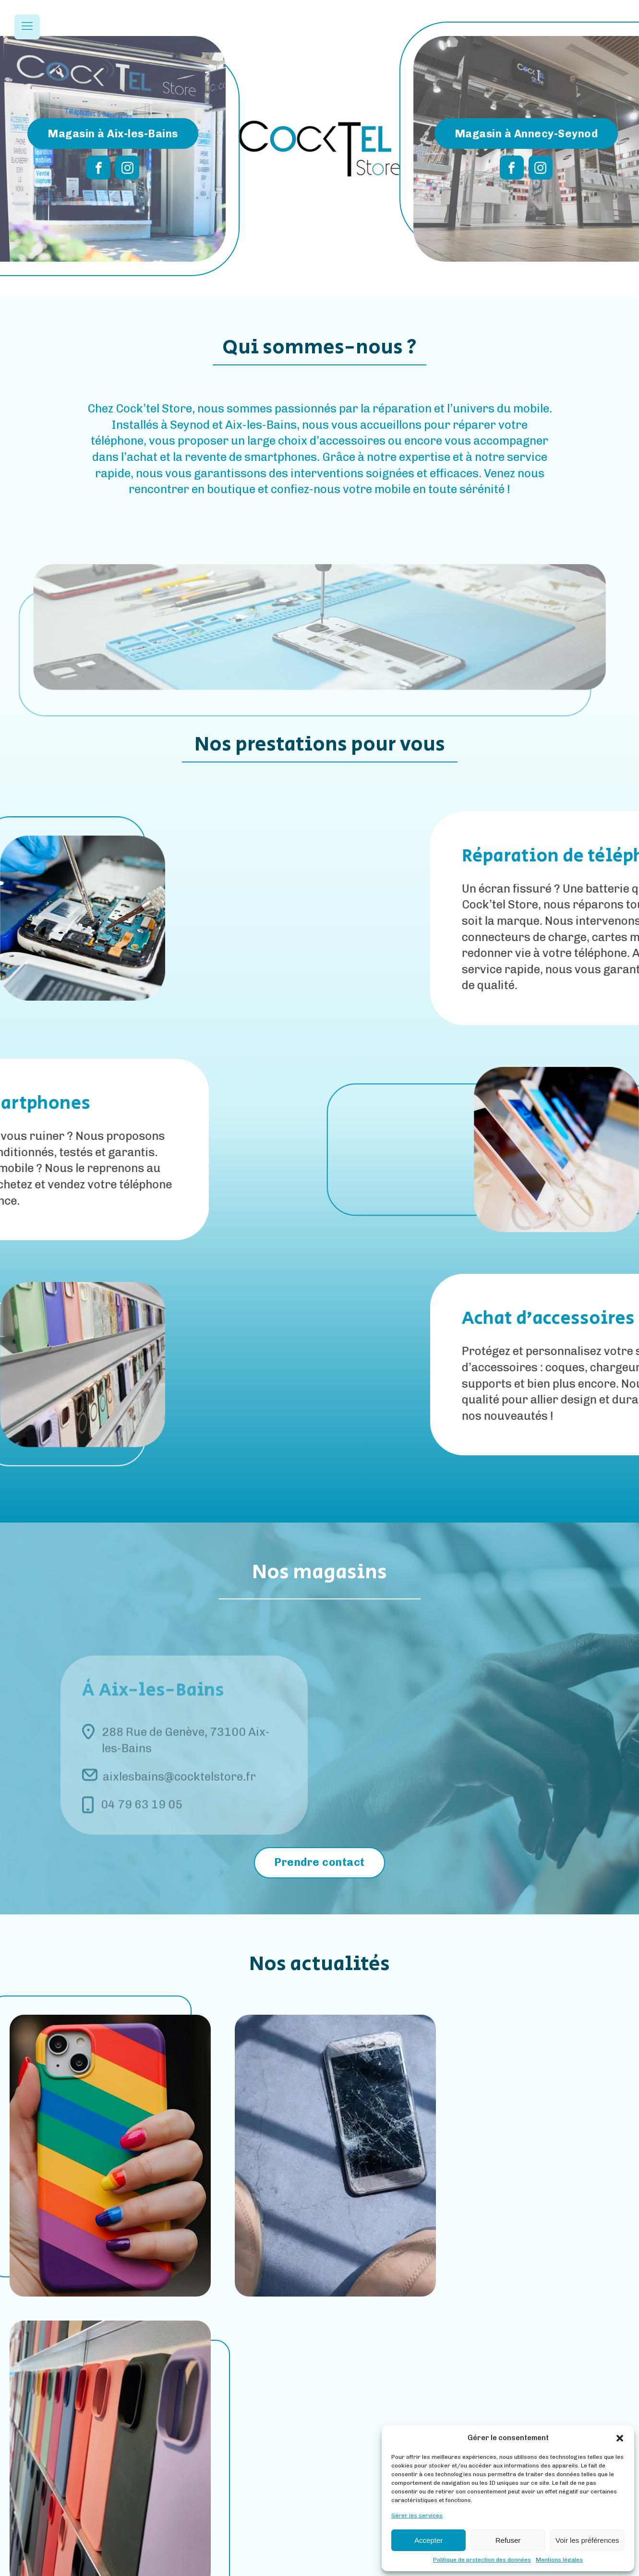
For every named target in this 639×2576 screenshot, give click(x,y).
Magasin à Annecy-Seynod (526, 133)
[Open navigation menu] (27, 26)
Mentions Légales (286, 2567)
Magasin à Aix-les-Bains (113, 133)
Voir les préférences (587, 2540)
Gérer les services (417, 2515)
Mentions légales (559, 2559)
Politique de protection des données (482, 2559)
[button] (620, 2438)
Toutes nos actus (320, 2365)
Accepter (428, 2540)
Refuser (508, 2540)
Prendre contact (319, 1862)
